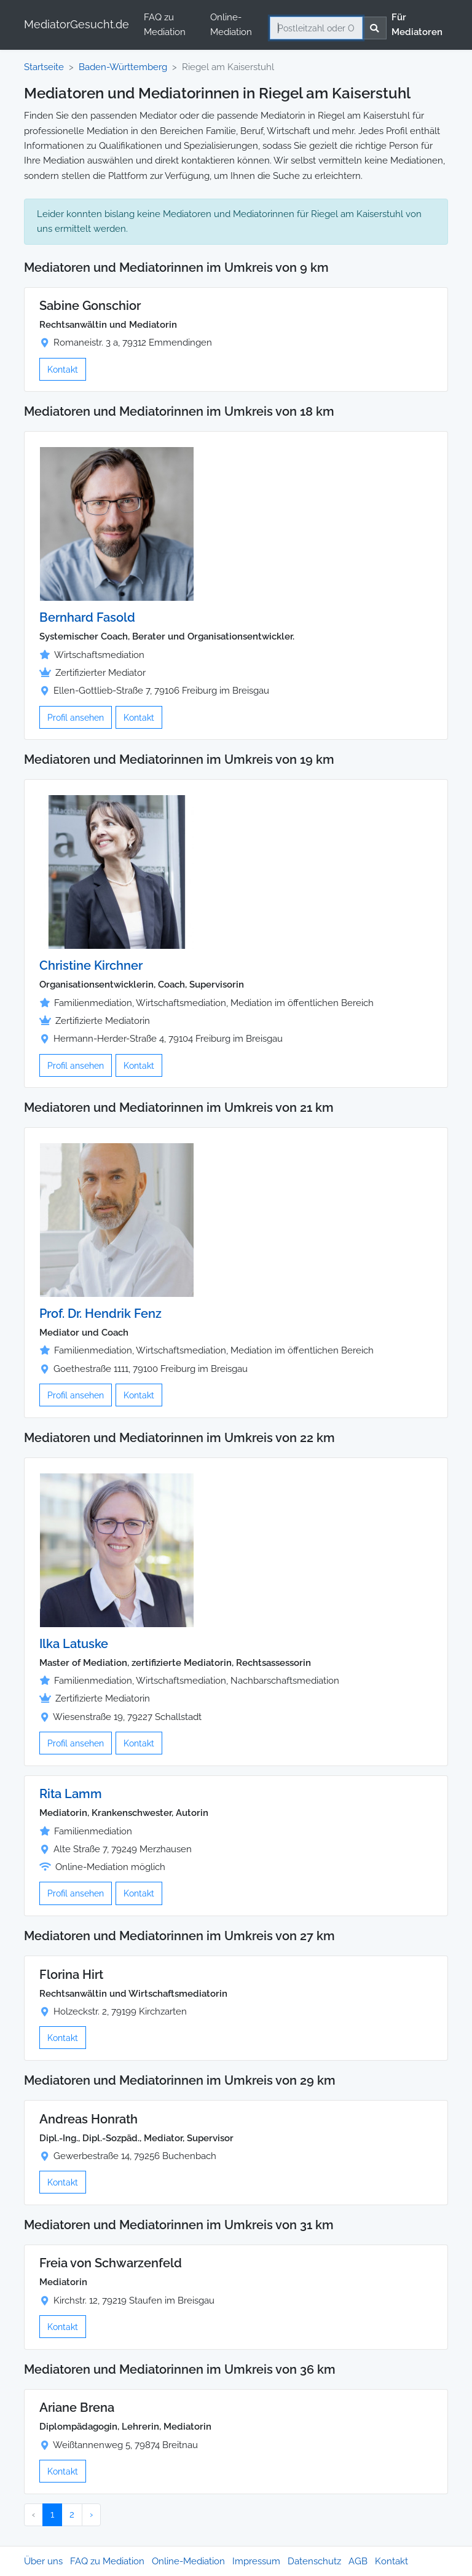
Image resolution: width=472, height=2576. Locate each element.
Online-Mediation (231, 25)
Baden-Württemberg (123, 67)
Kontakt (62, 369)
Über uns (43, 2561)
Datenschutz (314, 2561)
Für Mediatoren (416, 25)
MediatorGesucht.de (76, 24)
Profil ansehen (75, 717)
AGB (358, 2561)
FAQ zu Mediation (165, 25)
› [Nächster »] (91, 2514)
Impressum (256, 2561)
